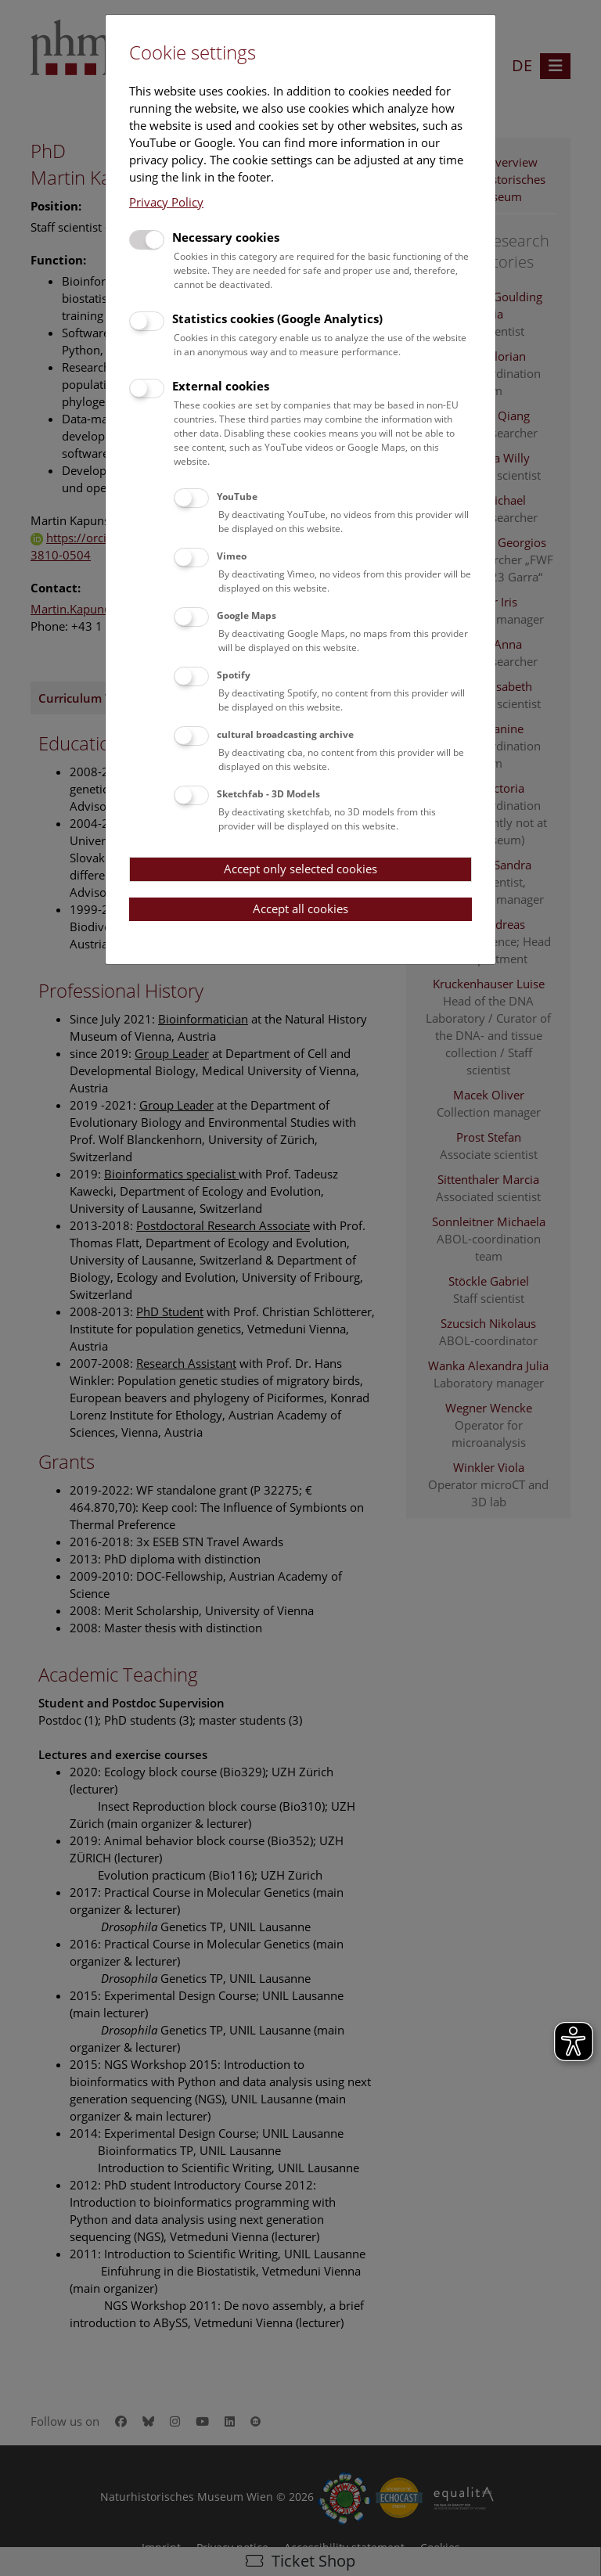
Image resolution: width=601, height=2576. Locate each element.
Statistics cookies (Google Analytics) (277, 318)
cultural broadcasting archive (285, 734)
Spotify (233, 675)
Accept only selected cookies (300, 868)
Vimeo (232, 556)
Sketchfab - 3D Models (268, 794)
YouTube (237, 496)
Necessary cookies (225, 237)
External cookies (220, 386)
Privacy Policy (166, 202)
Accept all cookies (300, 908)
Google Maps (246, 615)
